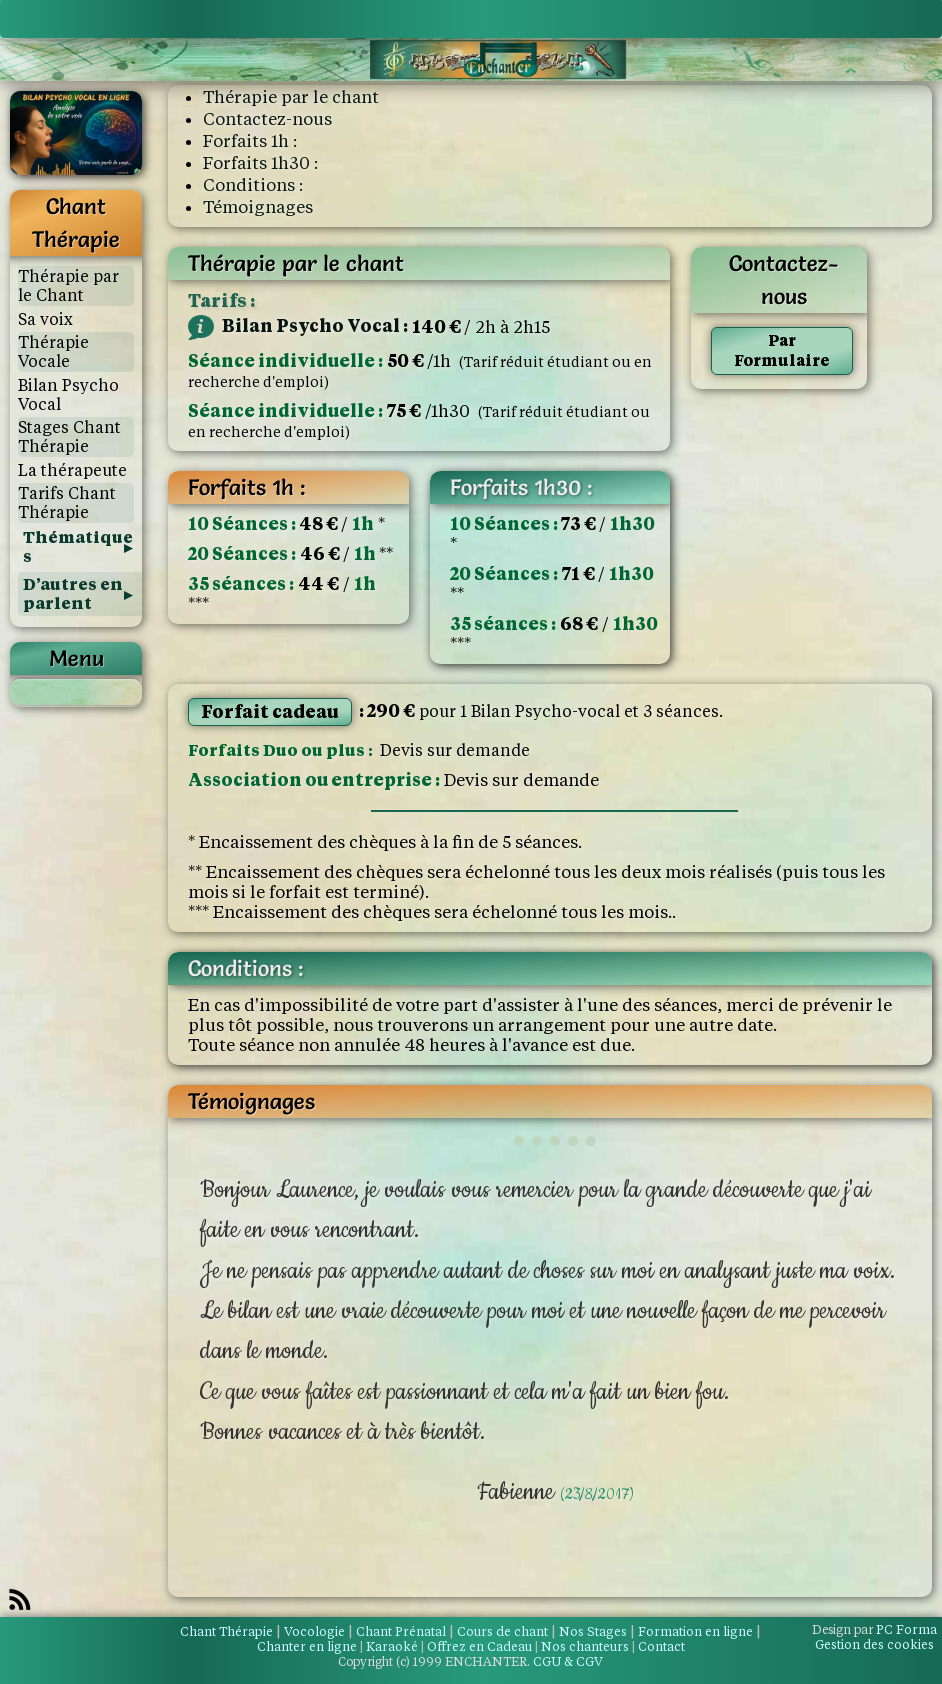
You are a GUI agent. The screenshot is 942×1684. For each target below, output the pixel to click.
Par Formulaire (781, 350)
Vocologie (314, 1631)
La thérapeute (72, 470)
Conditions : (253, 185)
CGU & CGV (568, 1661)
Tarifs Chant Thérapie (67, 503)
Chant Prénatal (401, 1631)
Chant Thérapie (226, 1631)
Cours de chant (502, 1631)
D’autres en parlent (73, 594)
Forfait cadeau (270, 711)
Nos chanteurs (585, 1646)
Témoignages (258, 207)
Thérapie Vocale (53, 352)
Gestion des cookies (874, 1644)
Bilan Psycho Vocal (68, 395)
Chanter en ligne (307, 1646)
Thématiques (78, 547)
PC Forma (874, 1629)
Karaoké (392, 1646)
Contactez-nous (267, 119)
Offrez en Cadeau (479, 1646)
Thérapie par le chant (291, 97)
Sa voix (45, 319)
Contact (661, 1646)
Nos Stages (593, 1631)
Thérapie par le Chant (68, 286)
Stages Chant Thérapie (69, 437)
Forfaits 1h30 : (260, 163)
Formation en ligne (695, 1631)
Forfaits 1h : (250, 141)
